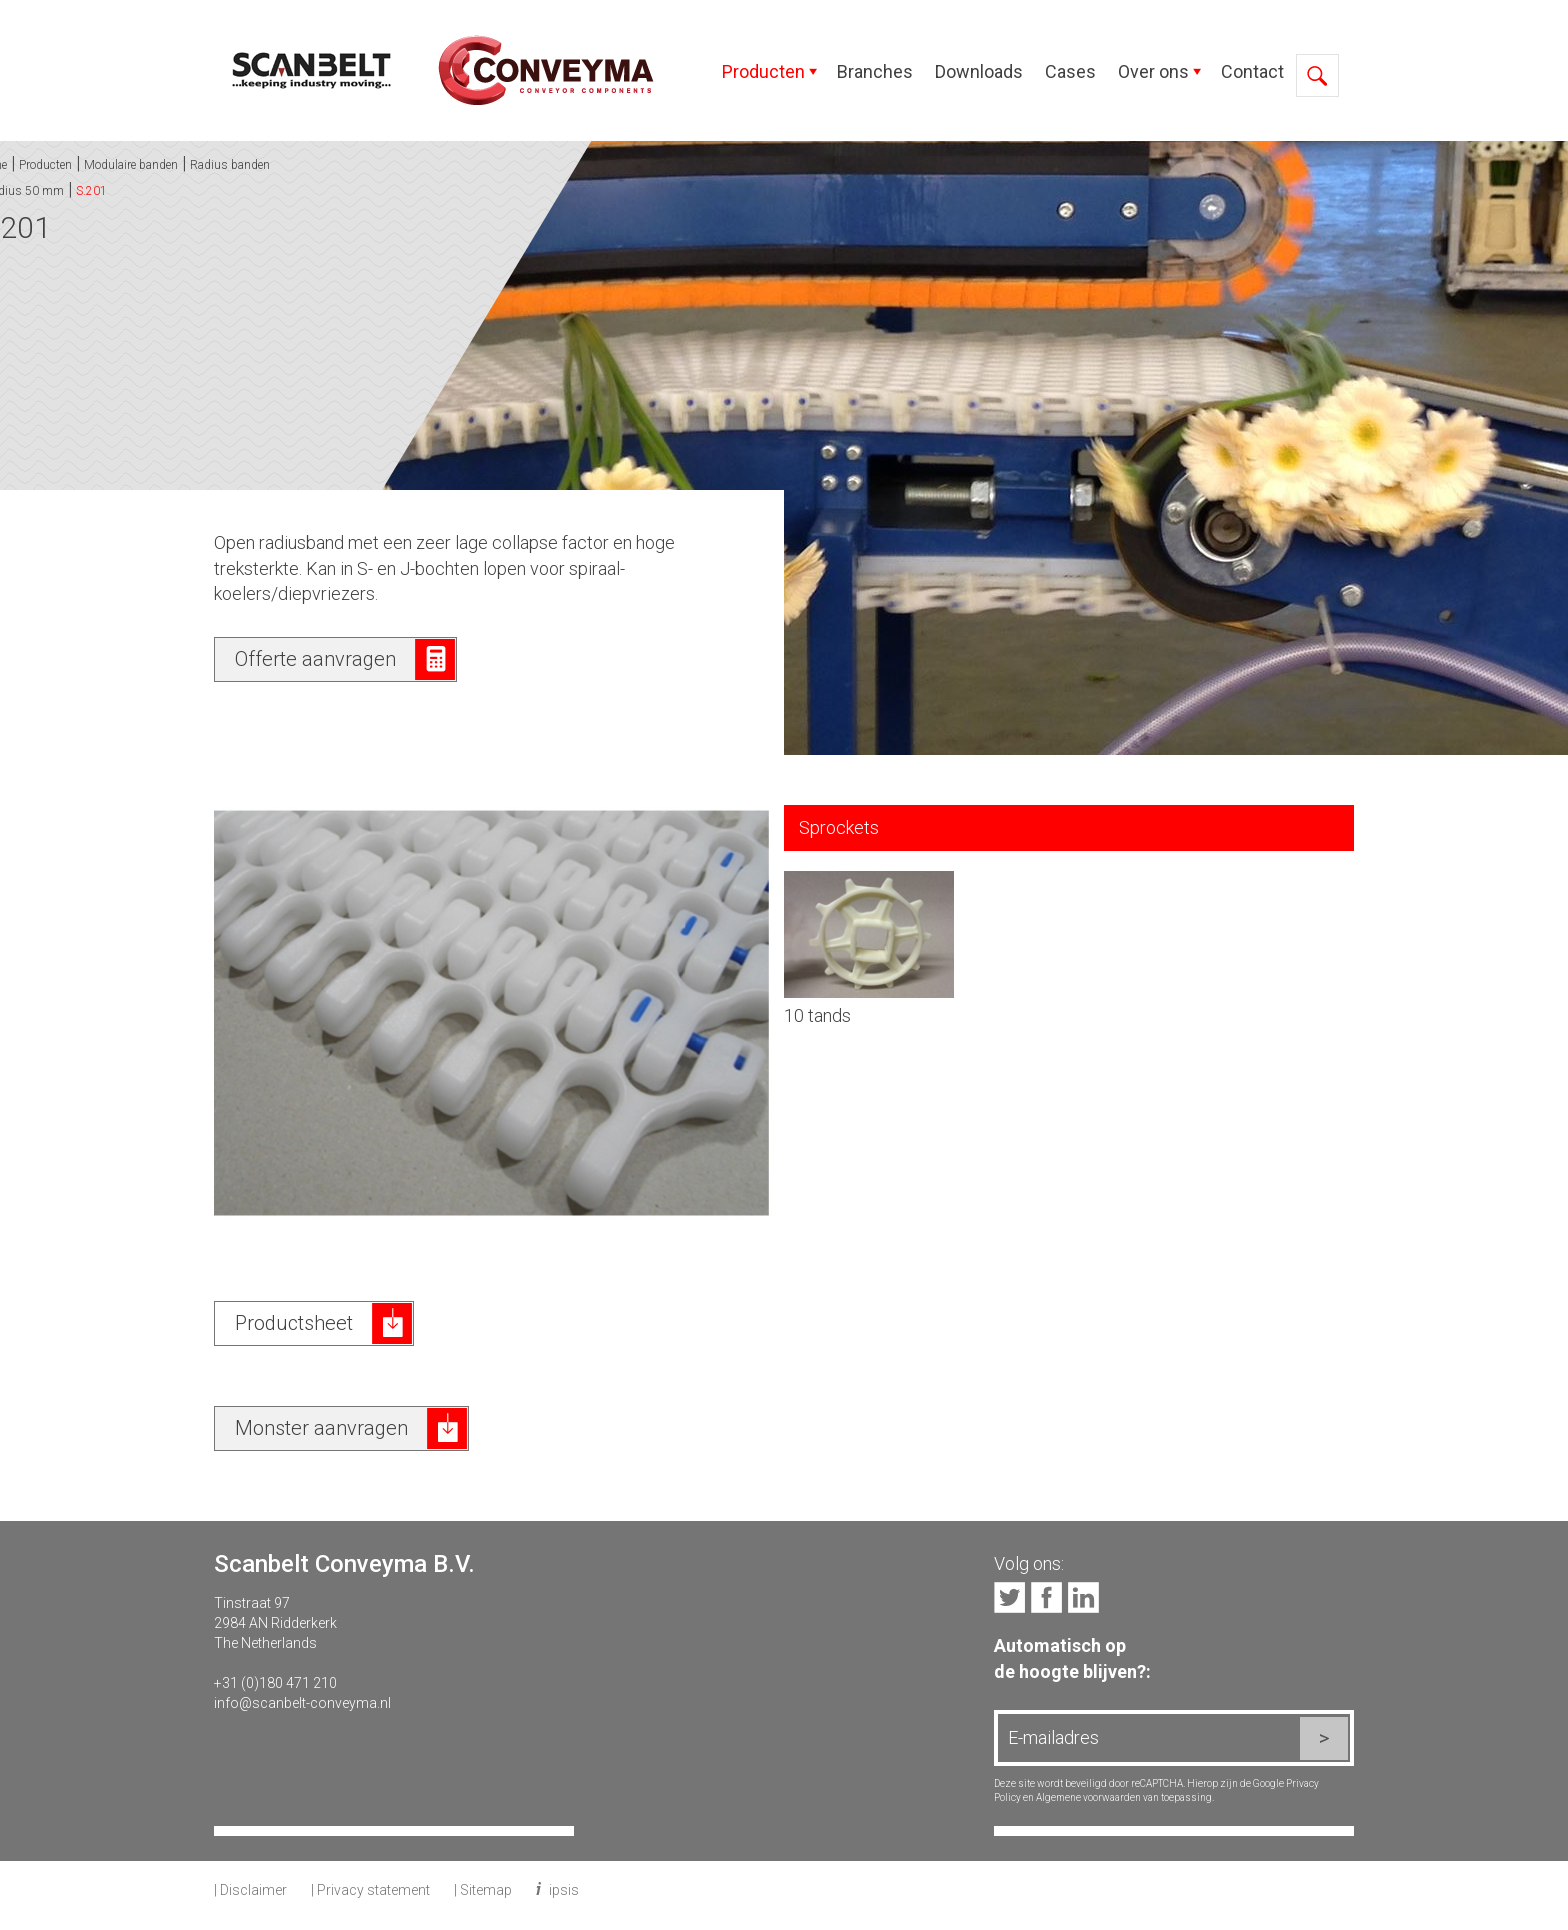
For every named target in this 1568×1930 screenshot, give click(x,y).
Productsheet (294, 1323)
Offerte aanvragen (315, 659)
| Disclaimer (250, 1890)
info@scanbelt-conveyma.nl (302, 1703)
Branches (875, 71)
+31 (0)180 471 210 (275, 1683)
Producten (763, 71)
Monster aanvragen (321, 1428)
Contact (1252, 71)
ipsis (564, 1890)
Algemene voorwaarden (1088, 1797)
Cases (1070, 71)
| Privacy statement (370, 1890)
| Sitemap (483, 1890)
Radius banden (77, 165)
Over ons (1153, 71)
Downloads (979, 71)
